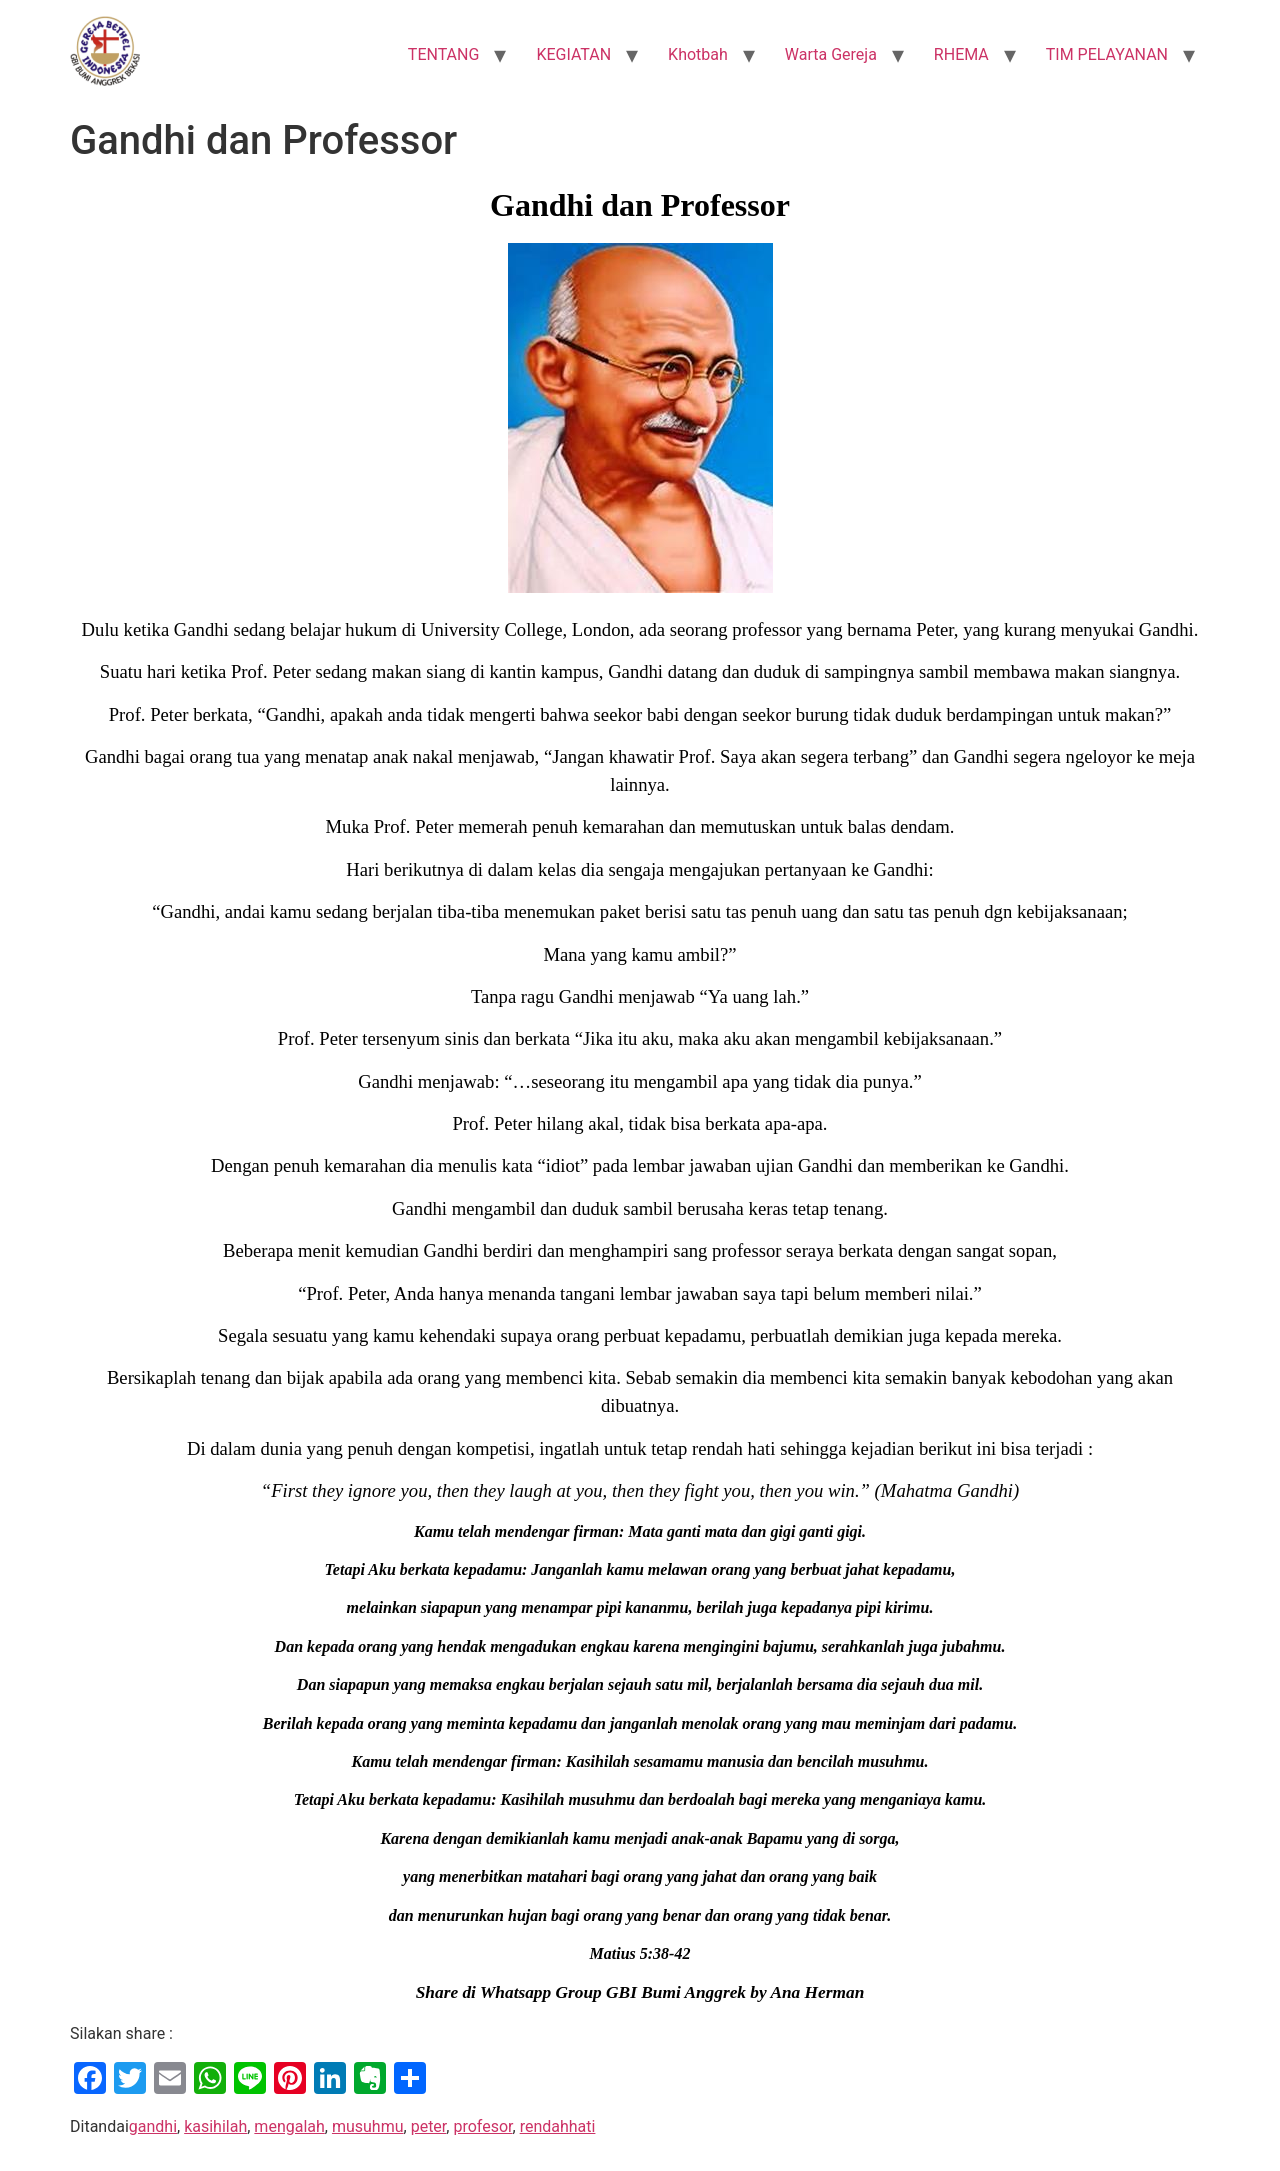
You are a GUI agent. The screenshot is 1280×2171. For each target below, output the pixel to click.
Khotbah (698, 54)
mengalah (289, 2126)
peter (429, 2126)
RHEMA (961, 54)
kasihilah (215, 2126)
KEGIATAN (573, 54)
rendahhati (558, 2126)
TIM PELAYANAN (1107, 54)
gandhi (153, 2126)
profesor (482, 2126)
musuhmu (368, 2126)
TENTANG (444, 54)
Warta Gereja (831, 54)
